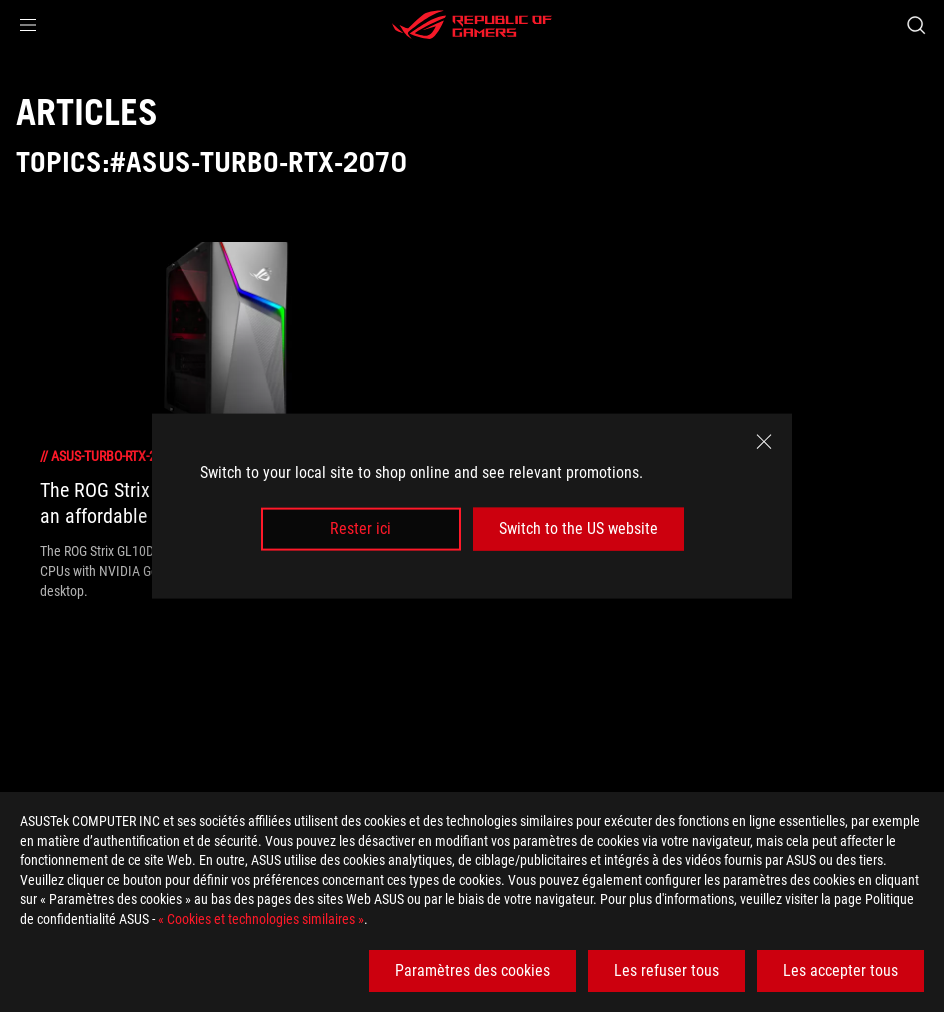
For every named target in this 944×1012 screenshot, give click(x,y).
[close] (764, 442)
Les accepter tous (840, 970)
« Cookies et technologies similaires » (261, 919)
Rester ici (360, 528)
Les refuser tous (666, 970)
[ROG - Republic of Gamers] (472, 25)
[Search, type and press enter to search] (916, 25)
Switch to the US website (578, 528)
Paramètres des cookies (472, 970)
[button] (28, 25)
